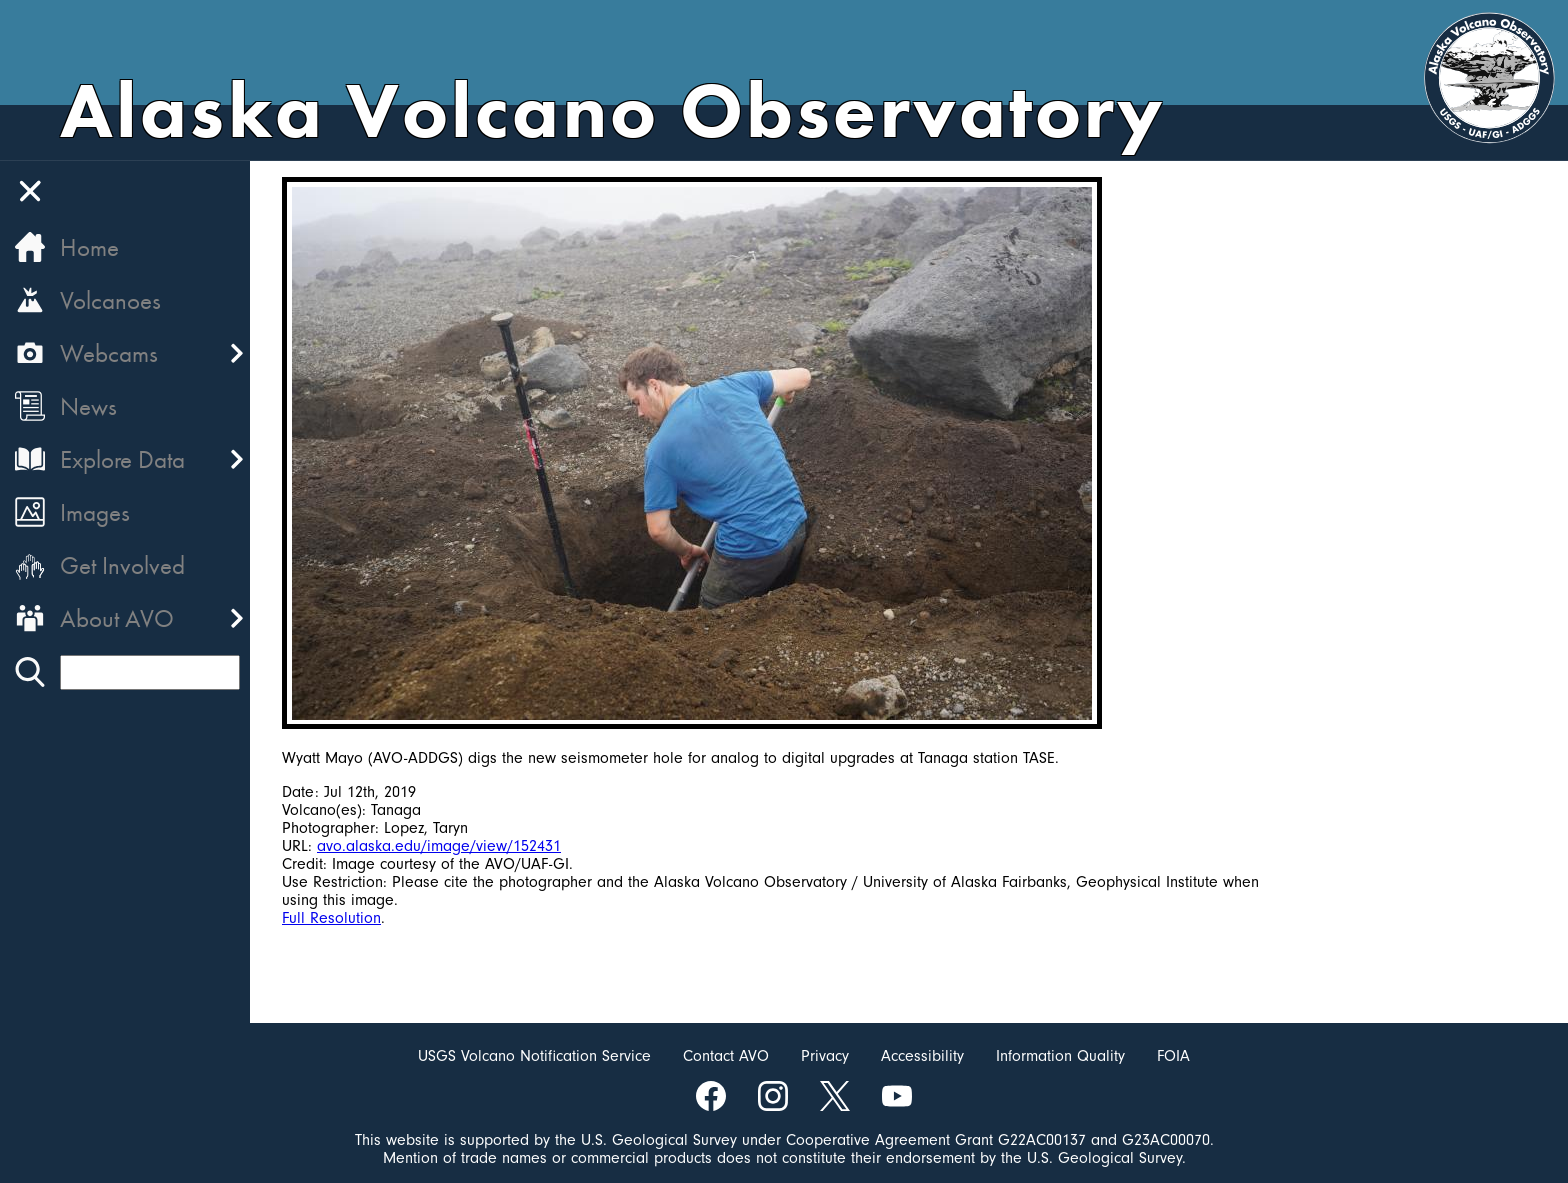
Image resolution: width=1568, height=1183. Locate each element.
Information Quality (1060, 1056)
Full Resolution (331, 918)
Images (95, 512)
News (88, 406)
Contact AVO (726, 1056)
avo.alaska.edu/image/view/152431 (439, 846)
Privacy (825, 1056)
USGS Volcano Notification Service (534, 1056)
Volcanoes (110, 300)
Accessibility (922, 1056)
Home (89, 247)
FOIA (1173, 1056)
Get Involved (122, 565)
